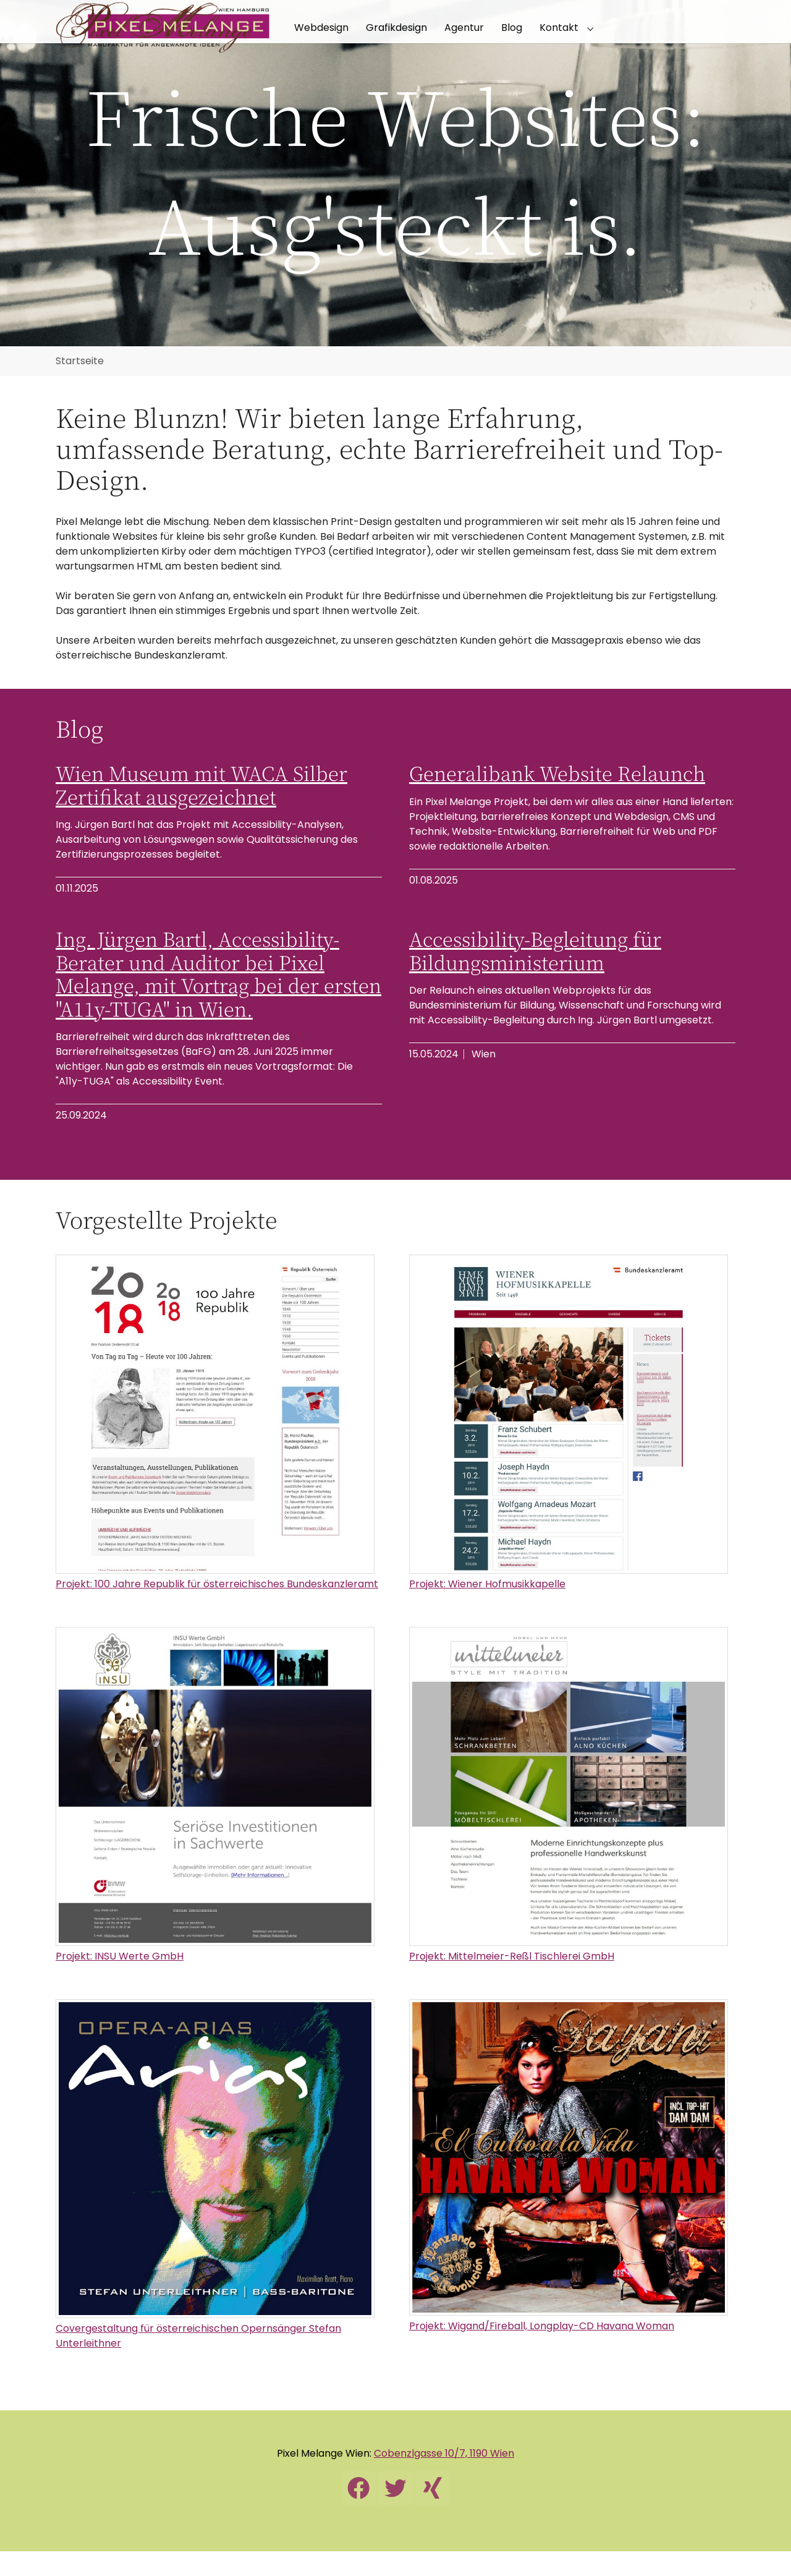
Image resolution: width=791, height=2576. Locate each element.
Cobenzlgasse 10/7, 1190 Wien (444, 2478)
